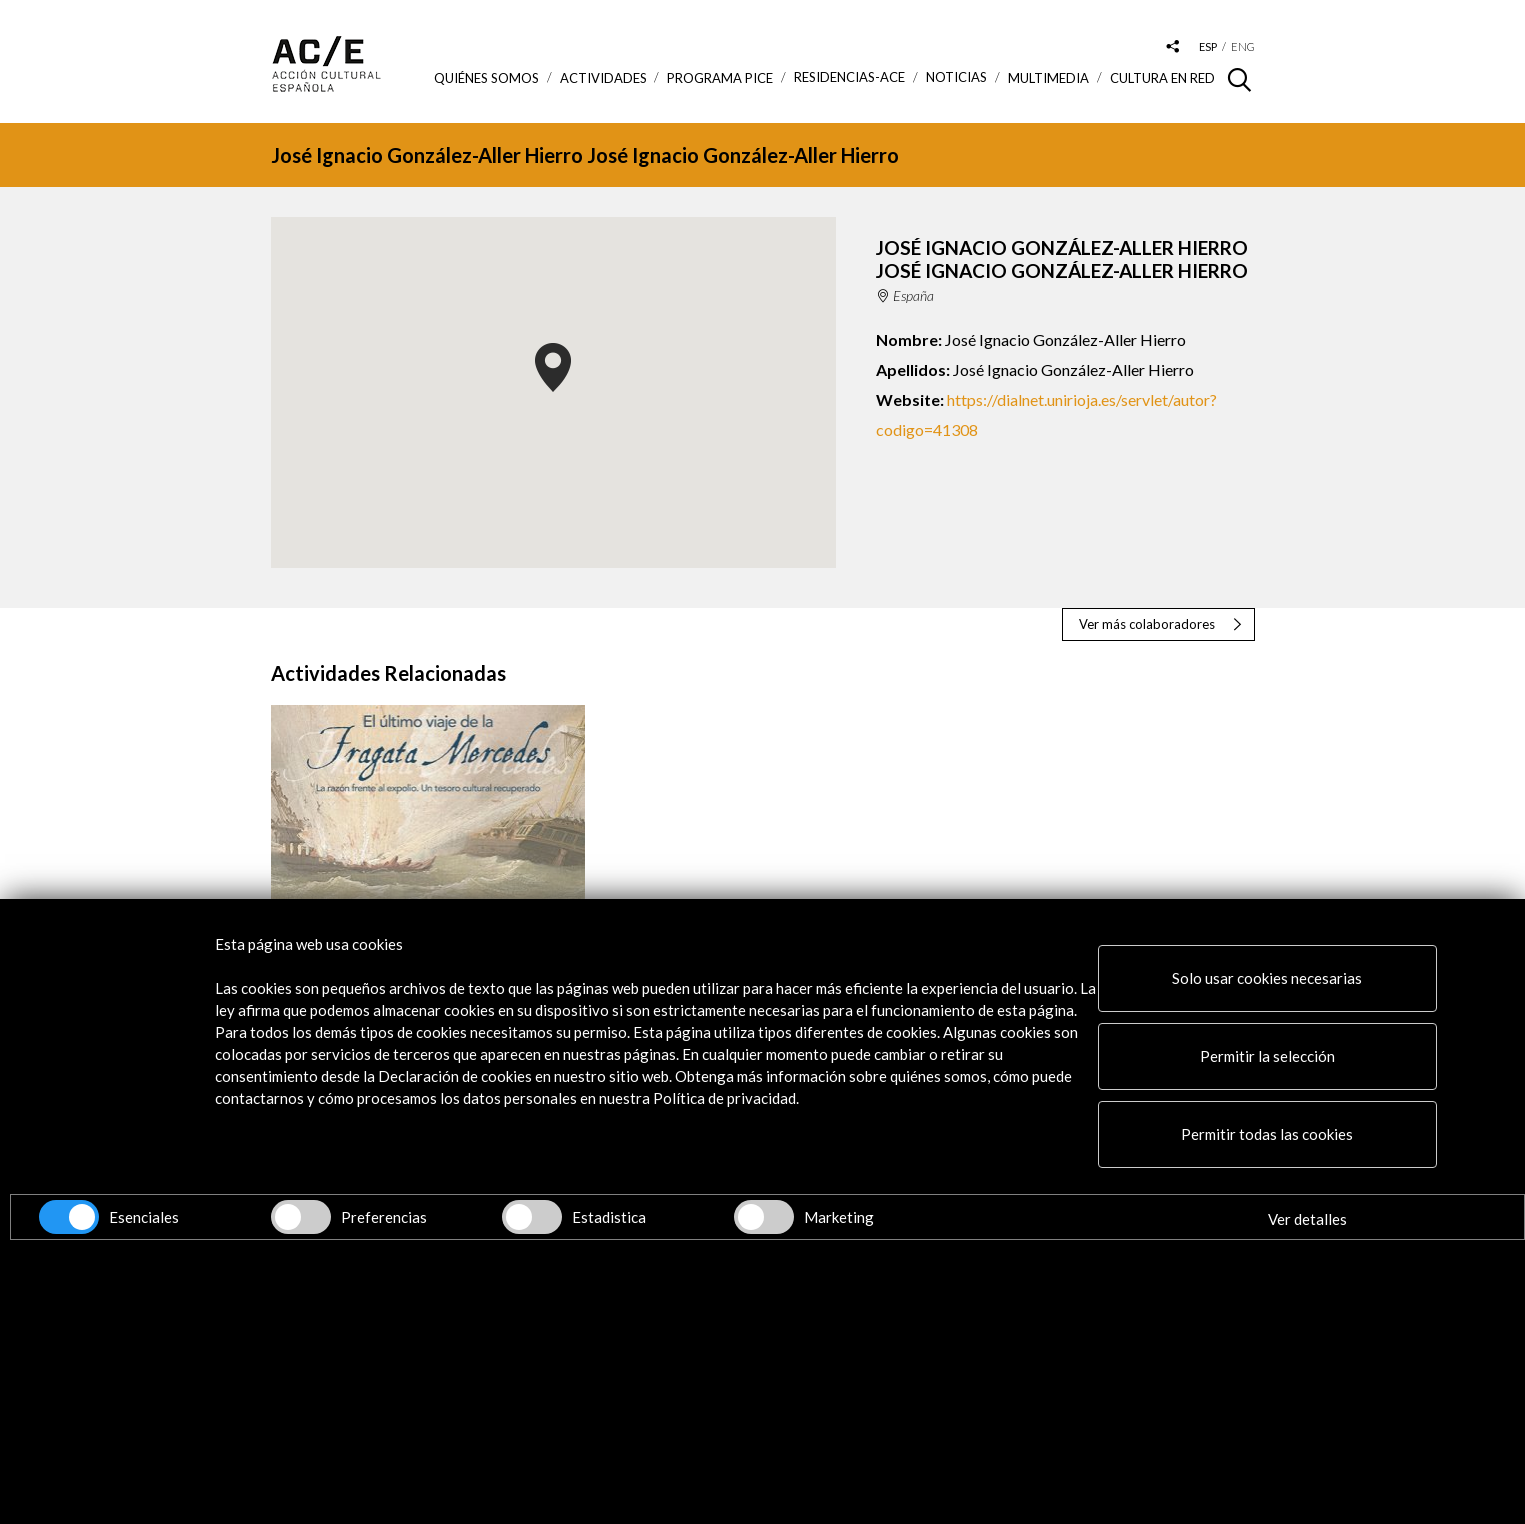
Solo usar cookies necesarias (1267, 978)
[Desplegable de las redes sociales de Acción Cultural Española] (1172, 47)
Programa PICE (720, 78)
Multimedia (1048, 78)
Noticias (956, 77)
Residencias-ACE (849, 77)
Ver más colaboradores (1147, 624)
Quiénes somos (486, 78)
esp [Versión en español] (1208, 46)
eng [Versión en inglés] (1243, 46)
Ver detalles (1307, 1219)
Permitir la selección (1267, 1056)
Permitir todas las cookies (1267, 1134)
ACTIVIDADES (603, 78)
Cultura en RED (1162, 78)
